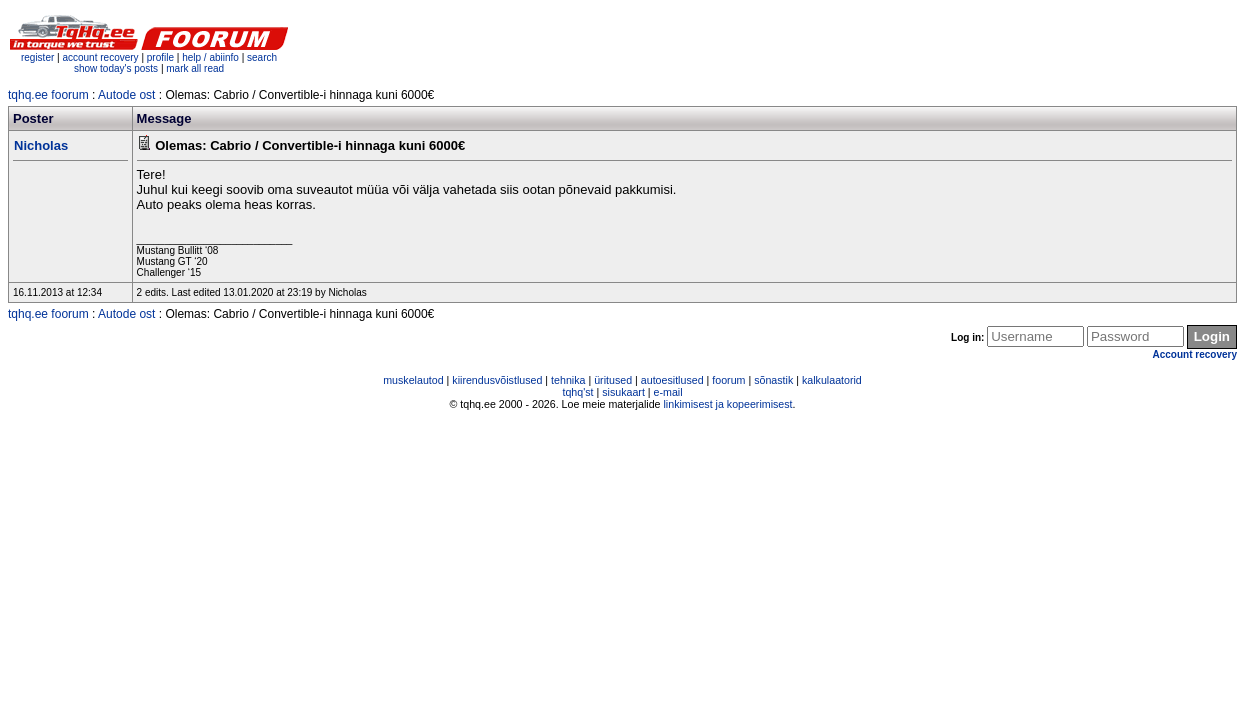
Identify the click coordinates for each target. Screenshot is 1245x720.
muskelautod (413, 380)
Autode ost (126, 95)
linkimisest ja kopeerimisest (727, 404)
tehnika (568, 380)
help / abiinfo (210, 57)
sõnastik (773, 380)
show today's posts (116, 68)
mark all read (195, 68)
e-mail (668, 392)
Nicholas (41, 145)
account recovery (101, 57)
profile (160, 57)
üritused (613, 380)
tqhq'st (577, 392)
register (37, 57)
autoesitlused (672, 380)
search (262, 57)
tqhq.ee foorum (48, 95)
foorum (728, 380)
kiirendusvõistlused (497, 380)
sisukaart (623, 392)
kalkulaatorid (832, 380)
